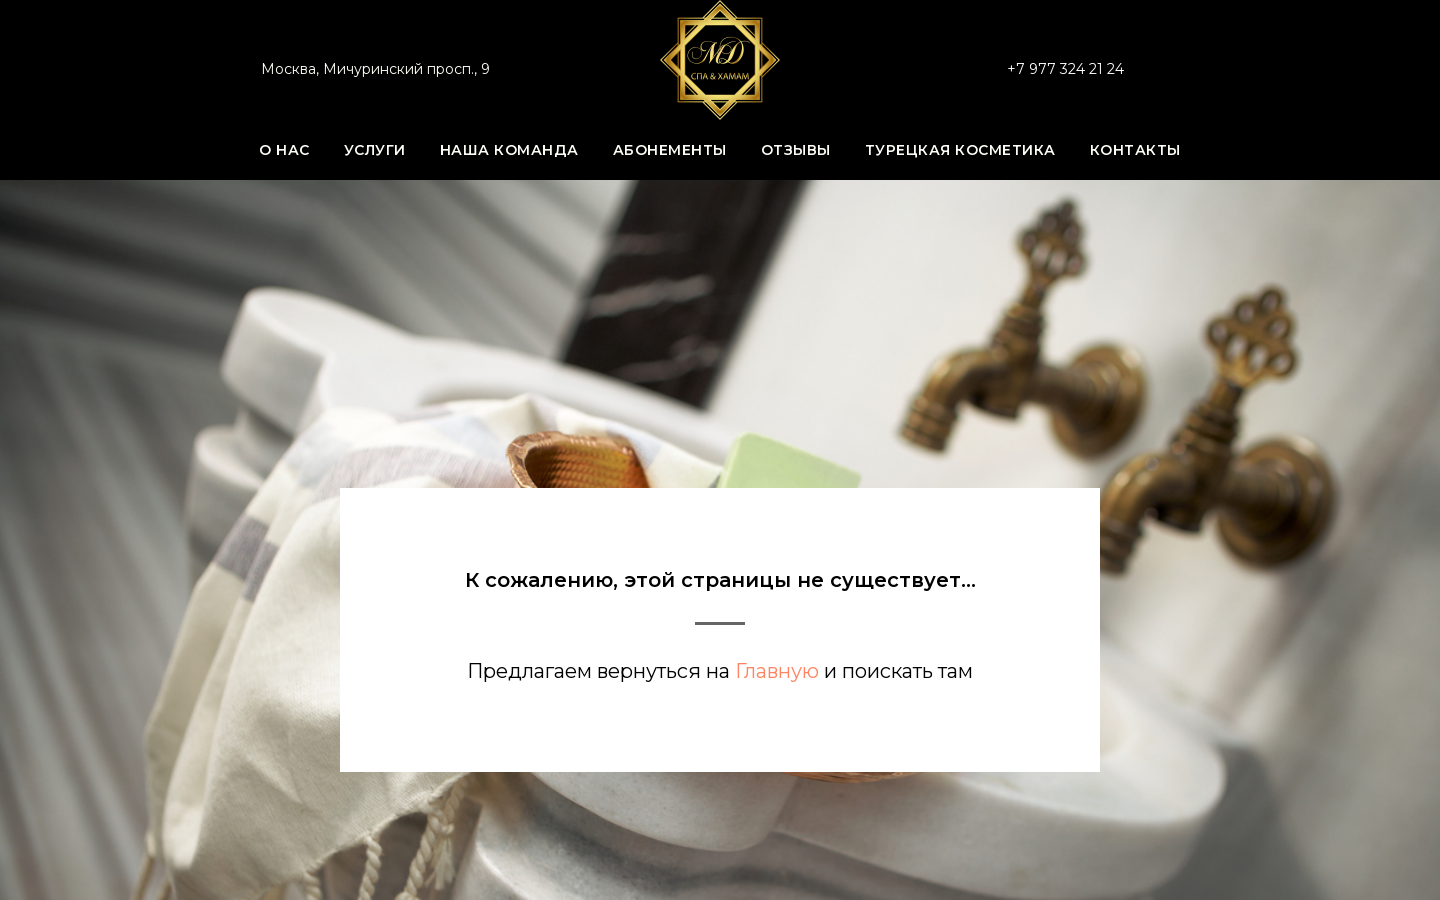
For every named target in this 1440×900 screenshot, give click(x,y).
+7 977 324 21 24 (1065, 69)
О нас (284, 150)
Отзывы (796, 150)
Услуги (375, 150)
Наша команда (509, 150)
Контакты (1135, 150)
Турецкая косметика (960, 150)
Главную (777, 671)
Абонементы (670, 150)
